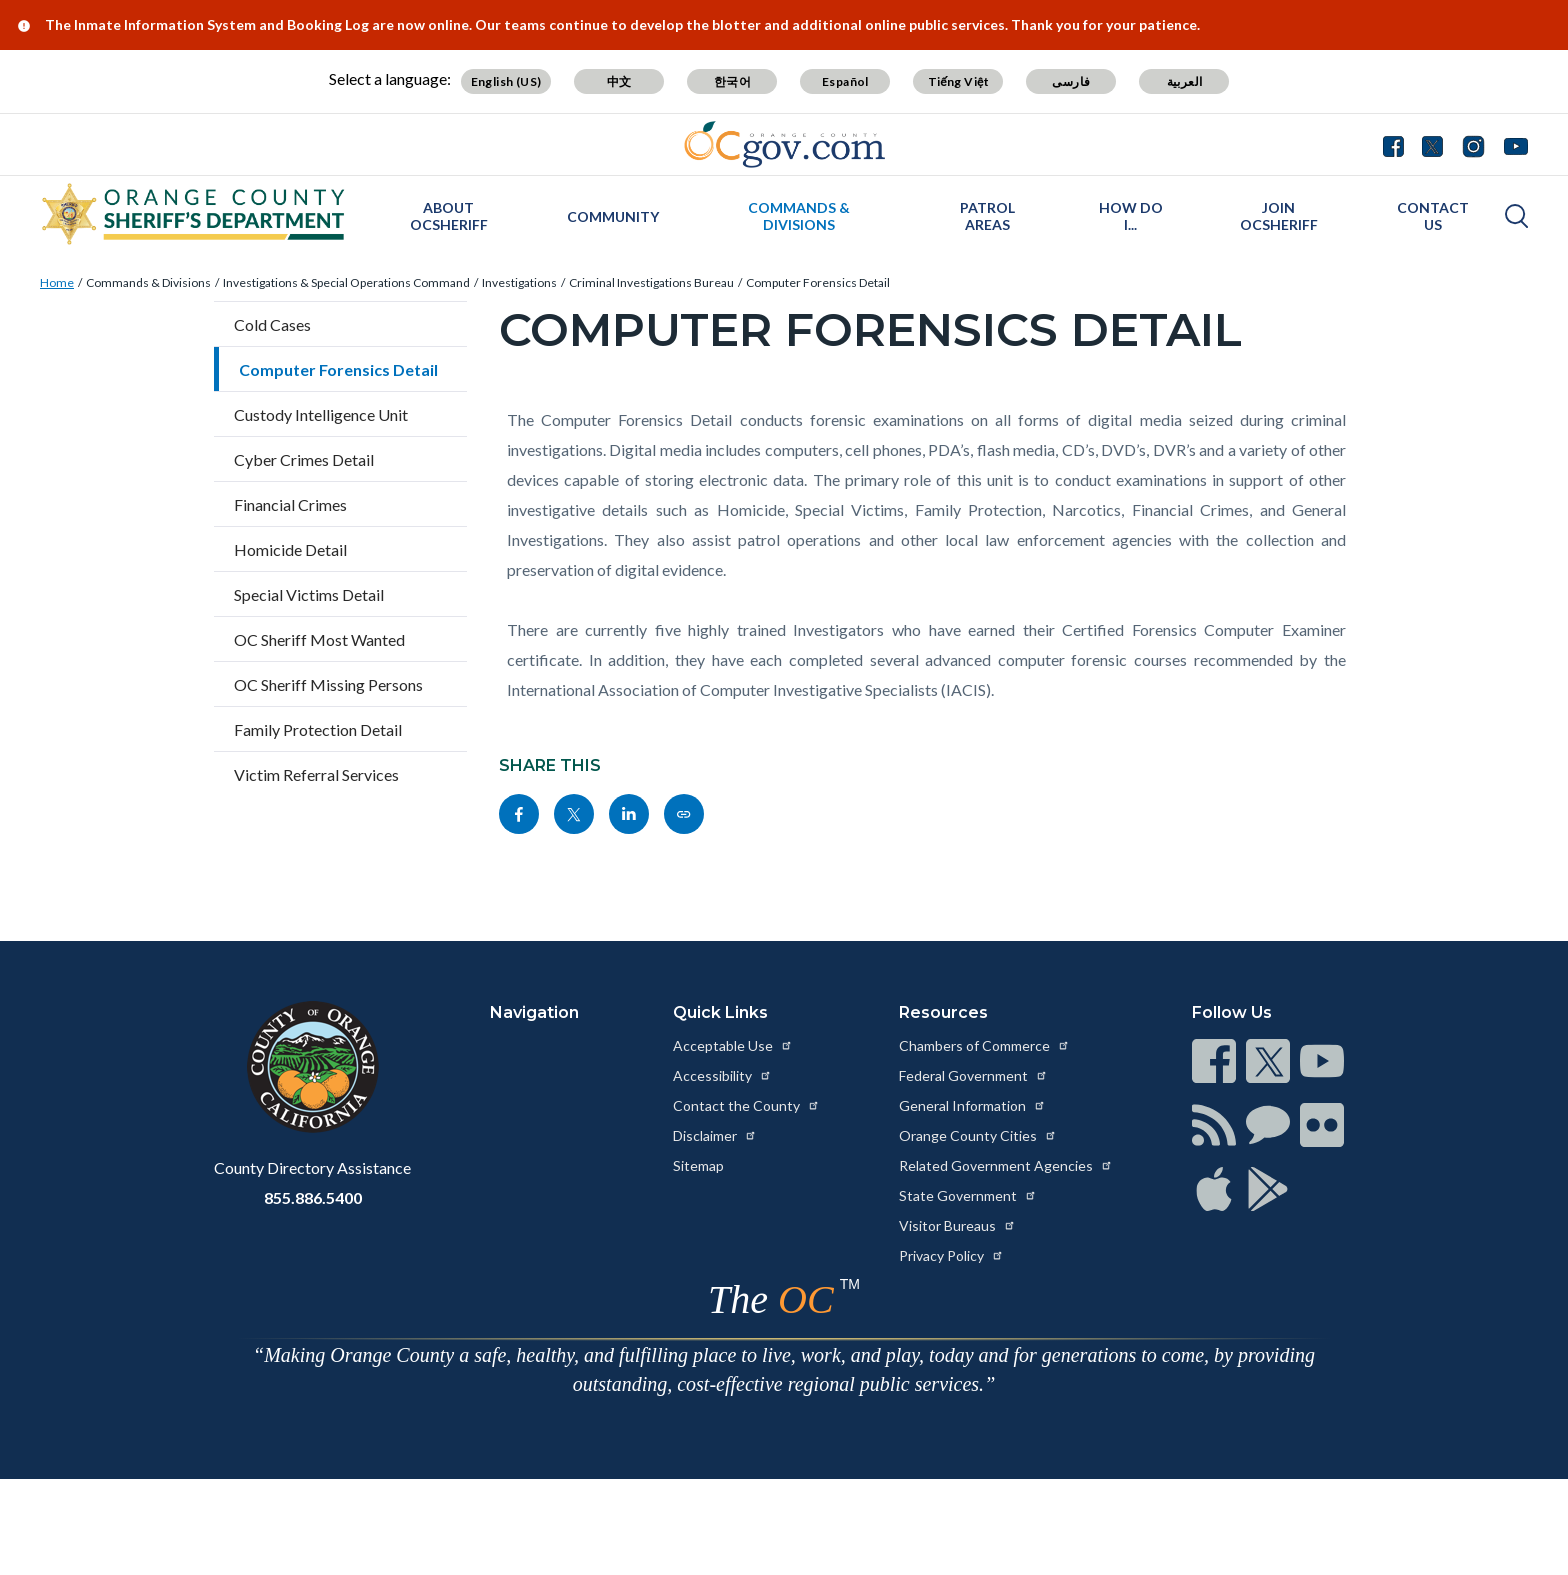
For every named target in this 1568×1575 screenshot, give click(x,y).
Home (57, 282)
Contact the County (746, 1105)
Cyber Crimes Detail (304, 459)
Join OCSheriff (1279, 216)
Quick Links (720, 1012)
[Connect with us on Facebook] (1398, 144)
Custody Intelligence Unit (321, 414)
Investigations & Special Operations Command (346, 282)
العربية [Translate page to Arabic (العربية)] (1185, 81)
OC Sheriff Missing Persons (328, 684)
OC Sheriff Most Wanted (319, 639)
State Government (968, 1195)
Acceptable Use (733, 1045)
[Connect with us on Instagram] (1473, 144)
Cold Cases (272, 324)
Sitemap (698, 1165)
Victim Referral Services (316, 774)
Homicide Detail (290, 549)
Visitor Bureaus (957, 1225)
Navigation (534, 1012)
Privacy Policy (951, 1255)
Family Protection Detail (318, 729)
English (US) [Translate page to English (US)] (506, 81)
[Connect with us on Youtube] (1511, 144)
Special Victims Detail (309, 594)
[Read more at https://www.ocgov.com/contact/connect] (1214, 1061)
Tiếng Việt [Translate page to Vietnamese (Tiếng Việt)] (959, 81)
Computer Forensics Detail (818, 282)
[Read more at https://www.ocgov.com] (312, 1067)
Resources (943, 1012)
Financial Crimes (290, 504)
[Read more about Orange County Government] (784, 144)
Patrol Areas (987, 216)
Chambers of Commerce (984, 1045)
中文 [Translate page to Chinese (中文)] (619, 81)
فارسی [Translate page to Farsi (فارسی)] (1071, 81)
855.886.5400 (313, 1197)
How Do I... (1131, 216)
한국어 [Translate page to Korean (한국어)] (732, 81)
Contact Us (1433, 216)
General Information (972, 1105)
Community (613, 216)
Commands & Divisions (799, 216)
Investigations (519, 282)
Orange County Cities (978, 1135)
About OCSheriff (449, 216)
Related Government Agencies (1006, 1165)
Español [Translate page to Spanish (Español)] (845, 81)
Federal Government (973, 1075)
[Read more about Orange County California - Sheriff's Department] (194, 214)
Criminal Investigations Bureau (651, 282)
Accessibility (722, 1075)
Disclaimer (715, 1135)
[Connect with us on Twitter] (1432, 144)
